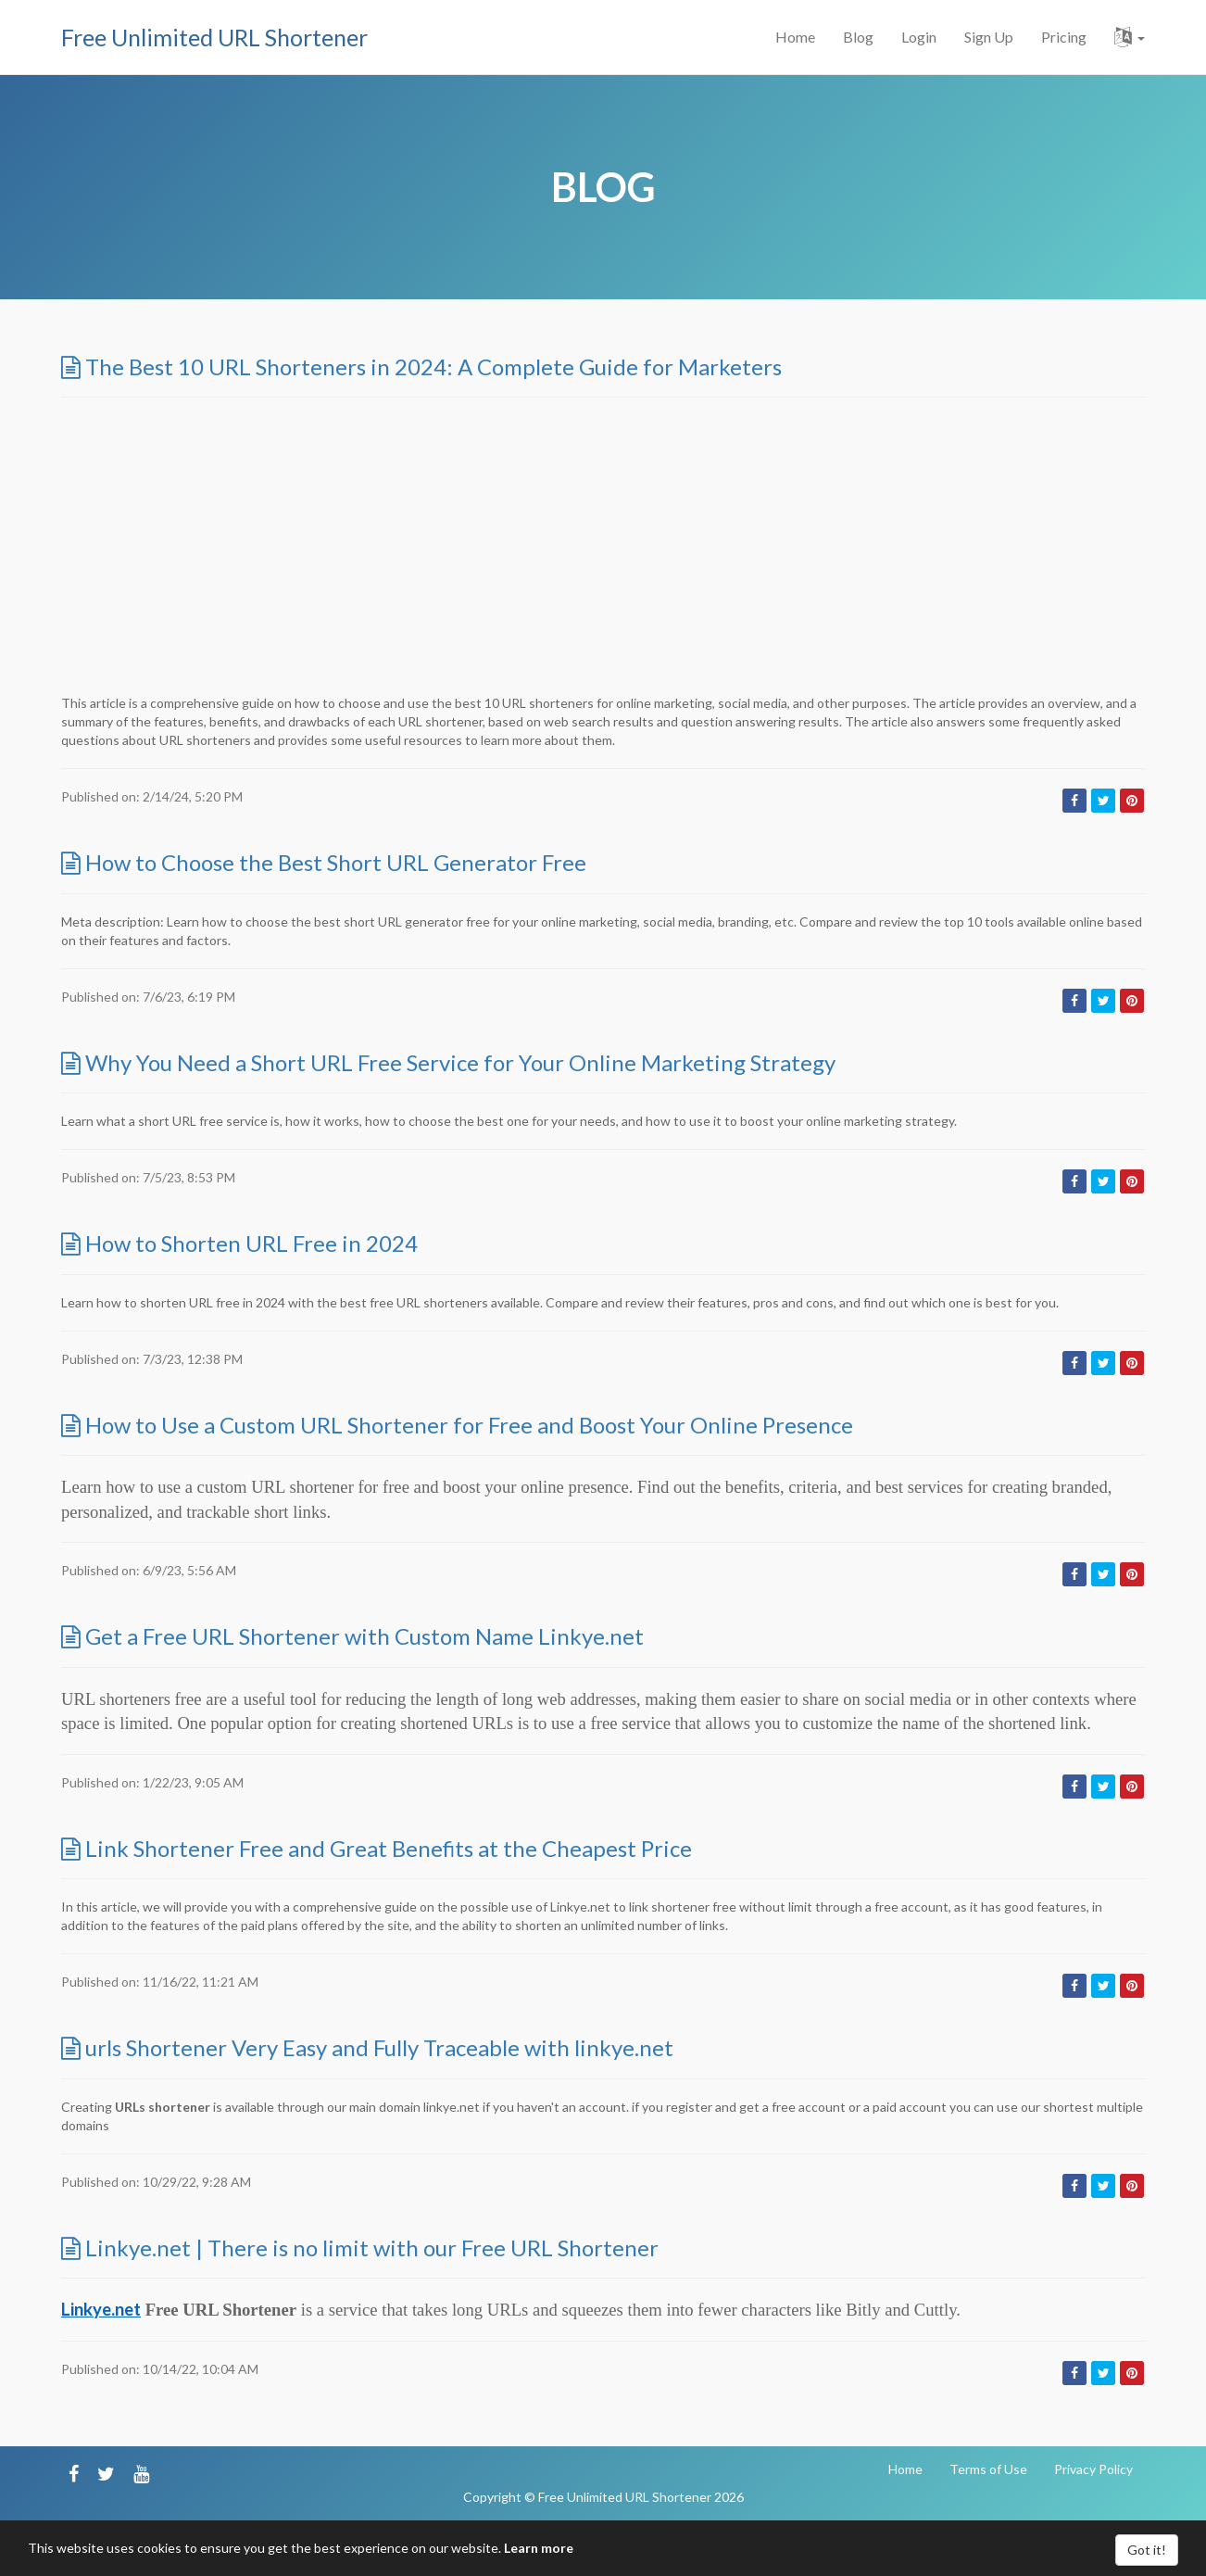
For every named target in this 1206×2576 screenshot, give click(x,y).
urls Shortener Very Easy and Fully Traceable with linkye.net (367, 2047)
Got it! (1146, 2549)
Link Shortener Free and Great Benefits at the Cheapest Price (376, 1848)
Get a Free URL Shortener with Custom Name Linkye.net (352, 1636)
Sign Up (988, 36)
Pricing (1064, 36)
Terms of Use (988, 2469)
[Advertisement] (603, 546)
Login (918, 36)
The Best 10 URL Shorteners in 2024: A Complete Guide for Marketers (421, 366)
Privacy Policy (1093, 2469)
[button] (1129, 37)
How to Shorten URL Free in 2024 (239, 1243)
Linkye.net (101, 2309)
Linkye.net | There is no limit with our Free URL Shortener (360, 2247)
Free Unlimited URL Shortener (214, 37)
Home (795, 36)
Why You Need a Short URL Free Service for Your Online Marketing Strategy (448, 1062)
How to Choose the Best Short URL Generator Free (323, 862)
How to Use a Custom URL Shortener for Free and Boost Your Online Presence (457, 1424)
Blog (858, 36)
